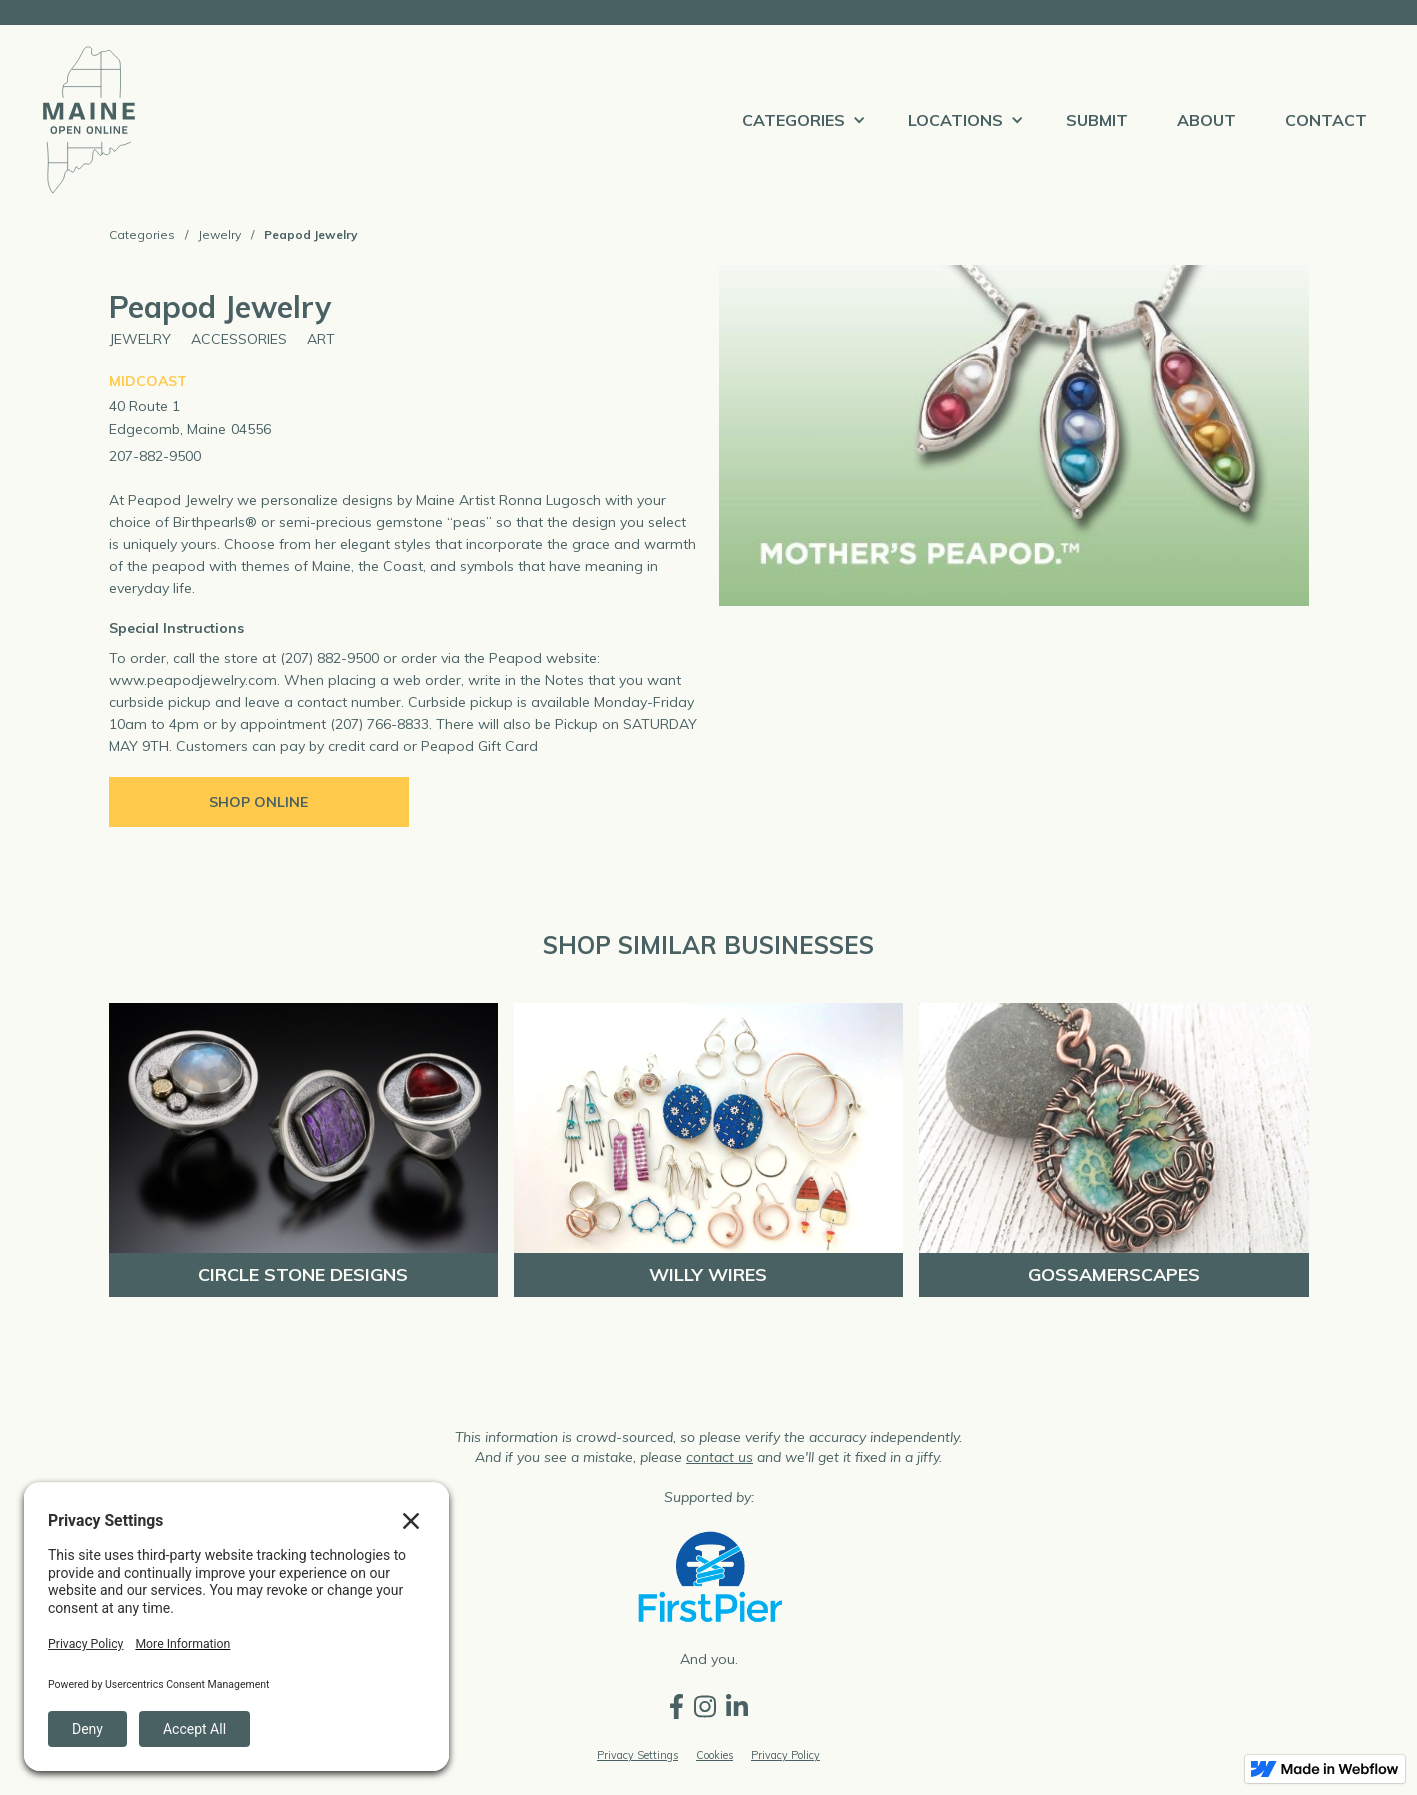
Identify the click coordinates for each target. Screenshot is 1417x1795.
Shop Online (258, 802)
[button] (800, 120)
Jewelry (219, 234)
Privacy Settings (637, 1755)
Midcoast (148, 381)
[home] (89, 120)
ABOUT (1206, 120)
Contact (1326, 120)
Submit (1097, 120)
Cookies (714, 1755)
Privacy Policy (785, 1755)
